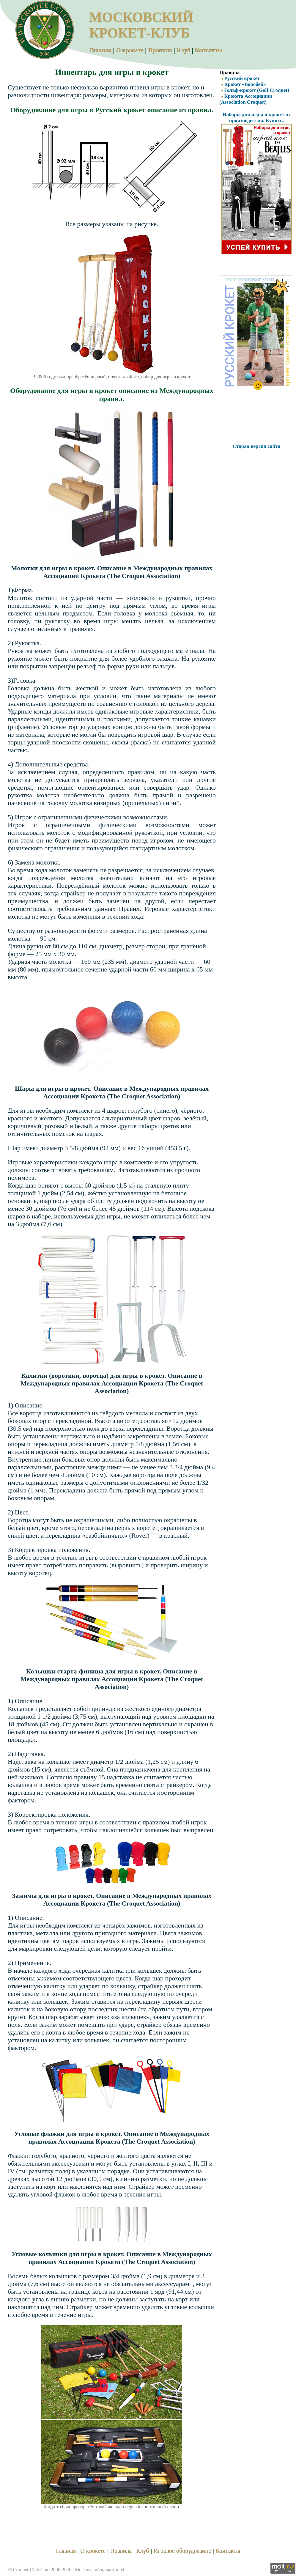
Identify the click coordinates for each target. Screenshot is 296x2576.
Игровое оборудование (182, 2550)
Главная (100, 50)
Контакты (208, 50)
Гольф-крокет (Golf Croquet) (254, 90)
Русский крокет (239, 78)
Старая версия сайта (257, 446)
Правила (160, 50)
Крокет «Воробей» (242, 84)
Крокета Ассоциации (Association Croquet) (245, 99)
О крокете (130, 50)
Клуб (183, 50)
